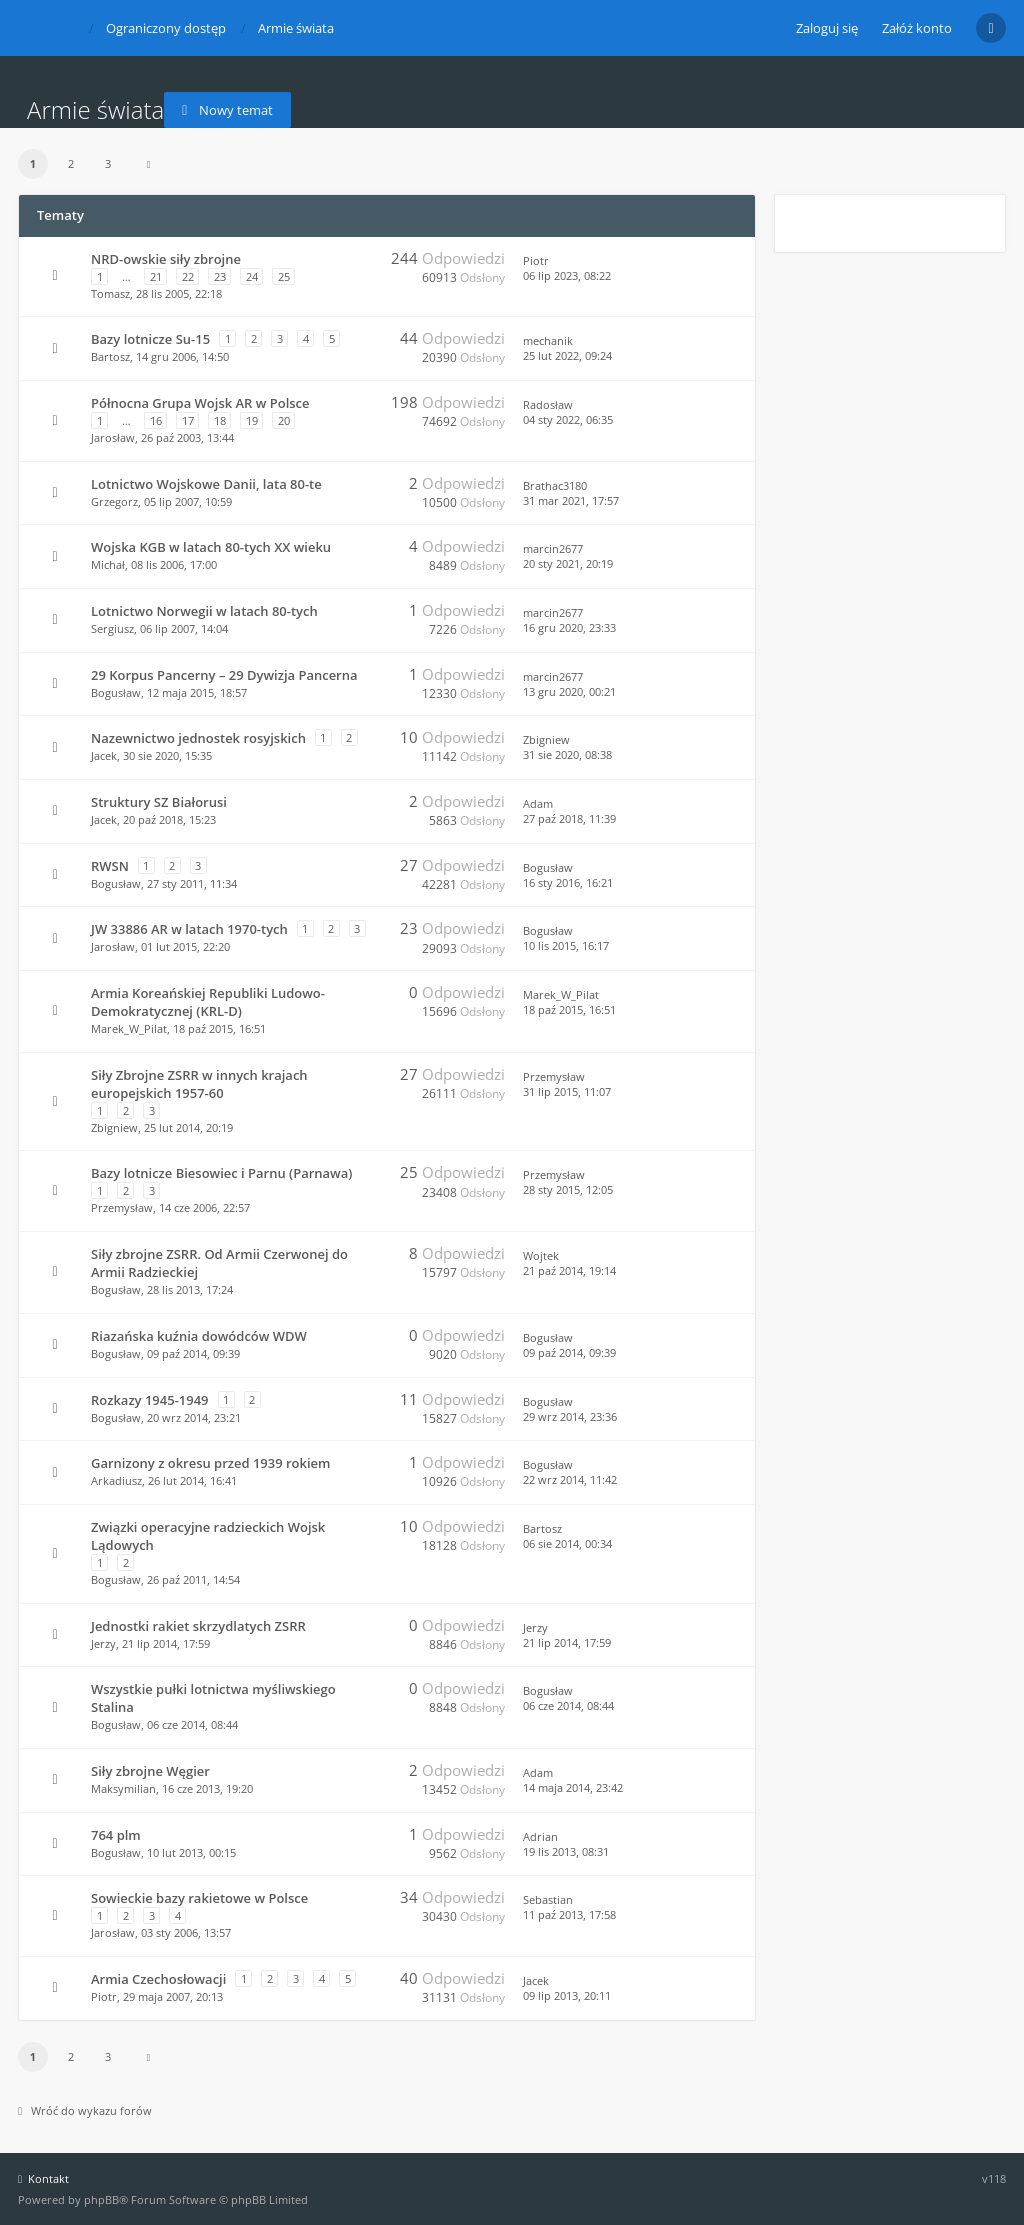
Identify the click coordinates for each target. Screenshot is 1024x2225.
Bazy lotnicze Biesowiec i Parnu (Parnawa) (221, 1173)
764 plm (116, 1835)
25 (284, 276)
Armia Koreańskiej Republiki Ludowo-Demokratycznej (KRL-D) (208, 1002)
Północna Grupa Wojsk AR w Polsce (200, 403)
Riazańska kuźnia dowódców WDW (199, 1336)
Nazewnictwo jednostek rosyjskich (198, 738)
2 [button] (71, 163)
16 (156, 420)
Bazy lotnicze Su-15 (150, 339)
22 (188, 276)
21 (156, 276)
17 (188, 420)
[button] (149, 164)
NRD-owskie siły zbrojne (166, 259)
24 (252, 276)
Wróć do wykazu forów (85, 2110)
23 (220, 276)
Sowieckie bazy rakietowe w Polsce (199, 1898)
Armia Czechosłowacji (158, 1979)
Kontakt (43, 2178)
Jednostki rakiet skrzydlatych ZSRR (198, 1626)
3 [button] (108, 163)
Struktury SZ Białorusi (159, 802)
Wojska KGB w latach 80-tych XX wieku (211, 547)
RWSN (110, 866)
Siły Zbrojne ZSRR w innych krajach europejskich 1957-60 (199, 1084)
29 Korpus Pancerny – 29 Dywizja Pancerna (224, 675)
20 (284, 420)
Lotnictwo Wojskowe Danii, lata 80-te (206, 484)
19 (252, 420)
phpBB (101, 2199)
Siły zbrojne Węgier (150, 1771)
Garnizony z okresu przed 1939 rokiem (210, 1463)
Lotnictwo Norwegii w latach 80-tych (204, 611)
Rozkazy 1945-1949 (150, 1400)
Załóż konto (917, 28)
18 (220, 420)
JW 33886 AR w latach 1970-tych (189, 929)
